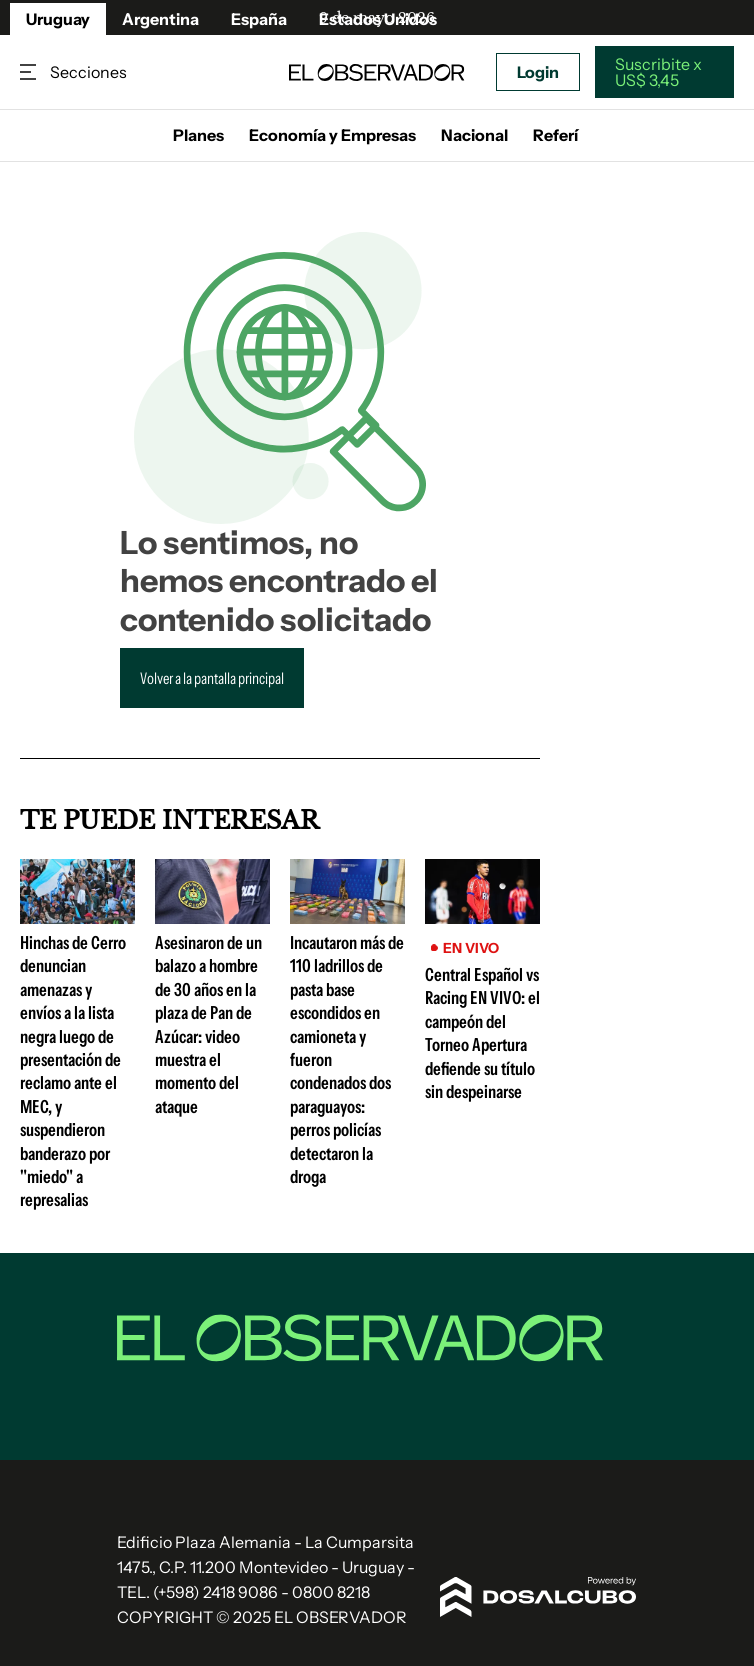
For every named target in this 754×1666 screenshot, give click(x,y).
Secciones (30, 72)
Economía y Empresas (332, 135)
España (259, 19)
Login (538, 72)
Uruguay (58, 19)
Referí (555, 135)
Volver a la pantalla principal (212, 678)
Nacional (474, 135)
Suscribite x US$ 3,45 (658, 72)
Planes (198, 135)
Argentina (160, 19)
